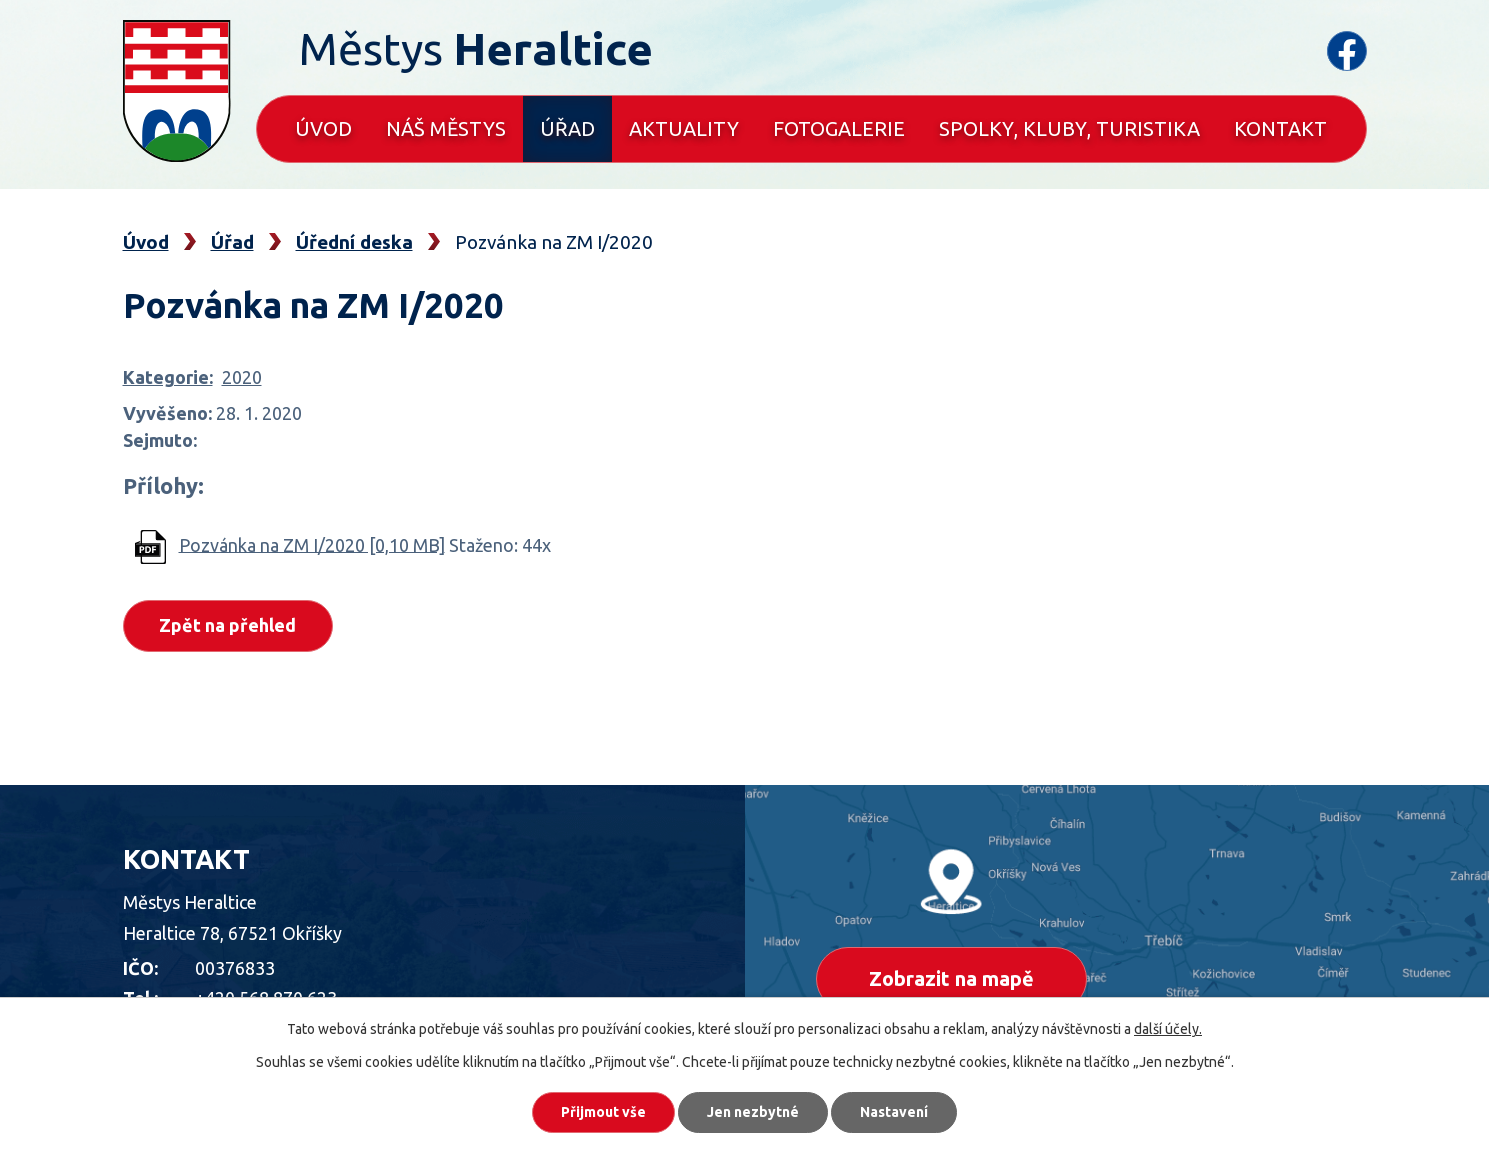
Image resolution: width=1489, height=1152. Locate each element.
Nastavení (894, 1112)
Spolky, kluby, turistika (1069, 128)
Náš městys (446, 128)
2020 (242, 377)
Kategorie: (168, 377)
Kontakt (1280, 128)
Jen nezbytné (753, 1112)
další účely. (1168, 1029)
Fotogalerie (839, 128)
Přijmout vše (603, 1112)
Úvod (323, 128)
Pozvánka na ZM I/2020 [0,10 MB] (312, 544)
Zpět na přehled (228, 625)
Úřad (567, 128)
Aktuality (684, 128)
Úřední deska (354, 242)
